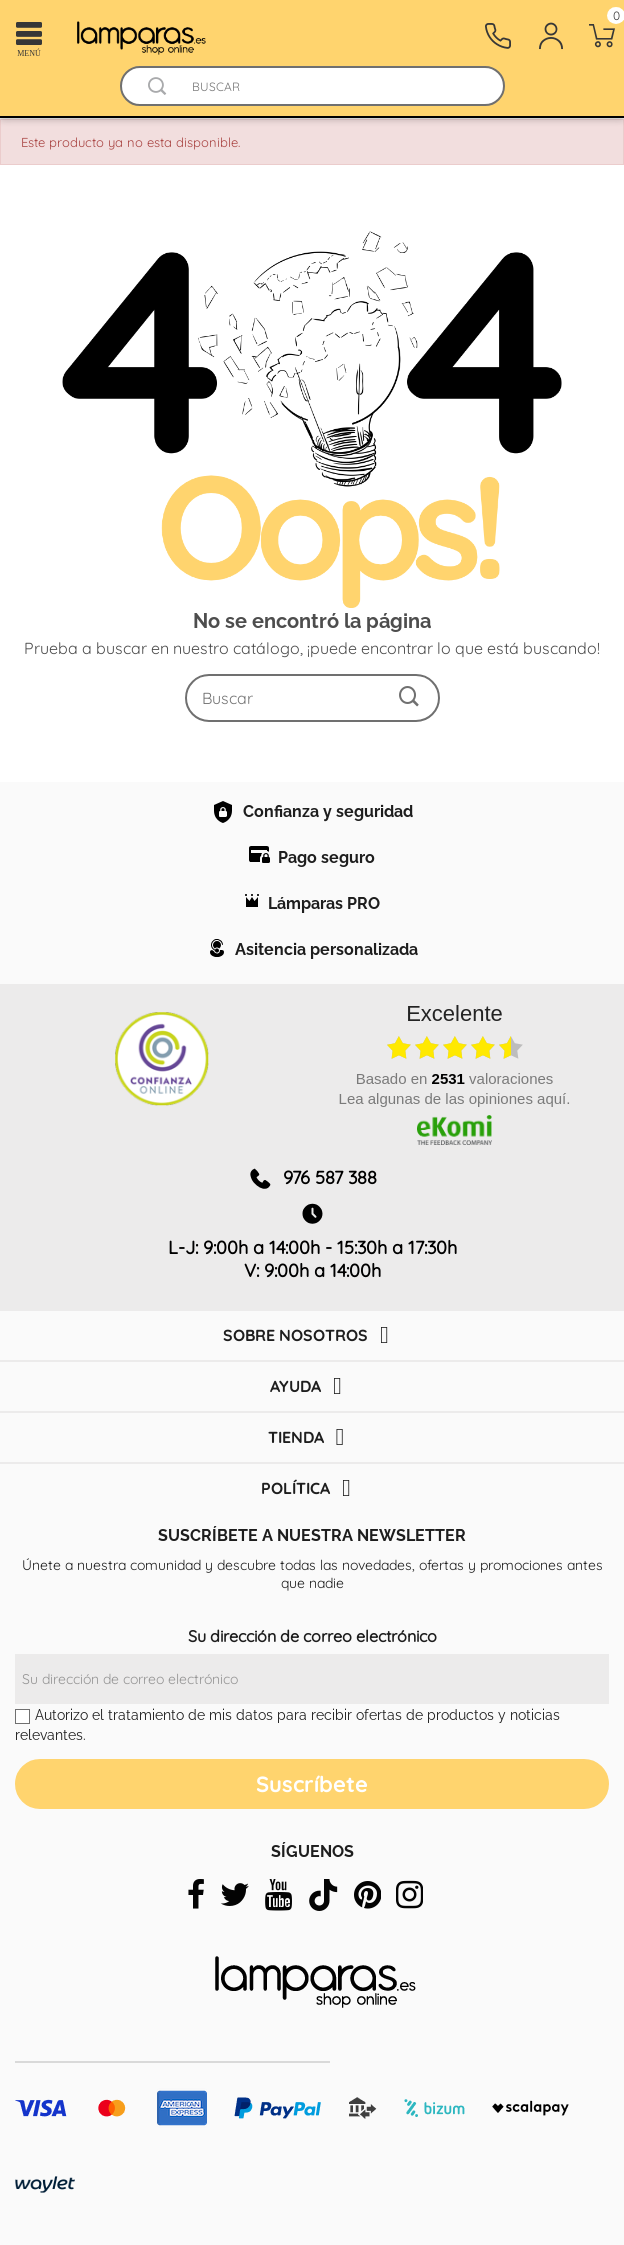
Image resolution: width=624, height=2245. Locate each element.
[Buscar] (331, 86)
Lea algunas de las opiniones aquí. (455, 1098)
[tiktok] (323, 1895)
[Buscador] (158, 86)
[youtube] (278, 1895)
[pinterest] (367, 1895)
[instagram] (409, 1895)
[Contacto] (498, 36)
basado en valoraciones (455, 1078)
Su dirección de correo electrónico (312, 1636)
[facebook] (196, 1895)
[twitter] (235, 1895)
